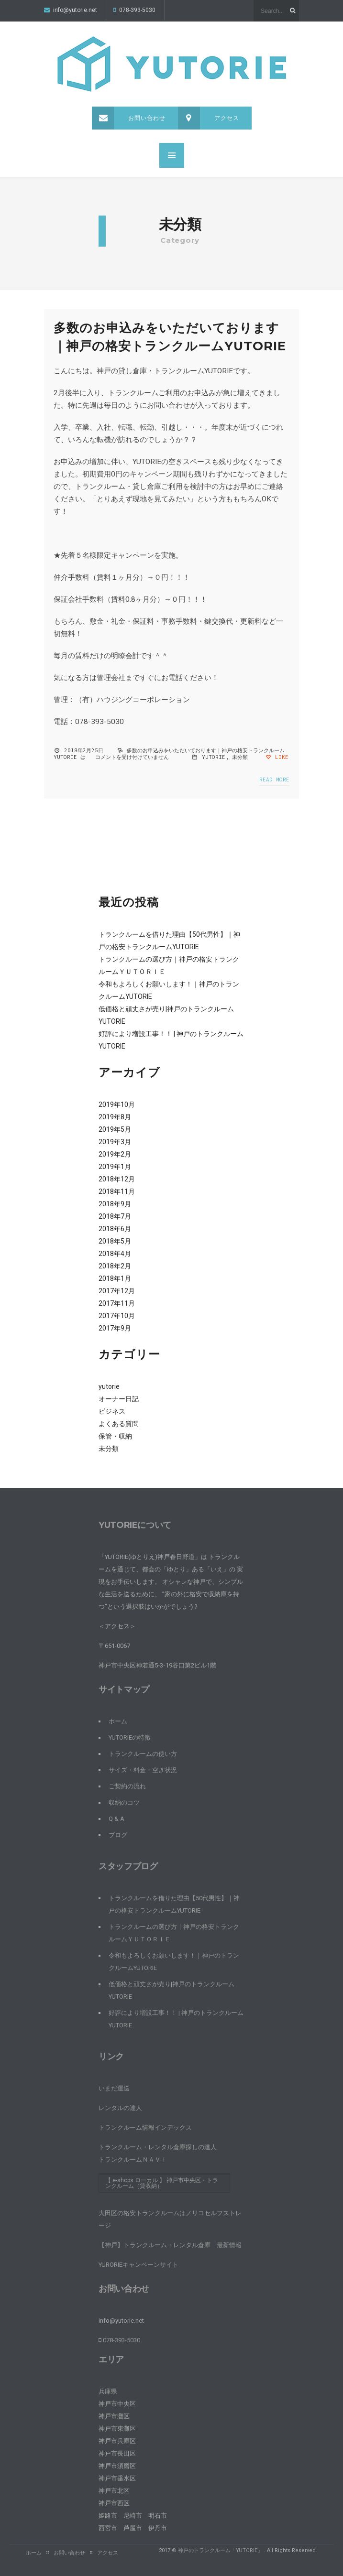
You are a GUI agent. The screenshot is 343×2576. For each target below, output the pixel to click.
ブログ (118, 1835)
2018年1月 (115, 1278)
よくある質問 (119, 1424)
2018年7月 (115, 1216)
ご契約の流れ (127, 1786)
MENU (171, 155)
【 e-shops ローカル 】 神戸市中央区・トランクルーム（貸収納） (161, 2183)
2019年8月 (115, 1117)
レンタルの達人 (120, 2107)
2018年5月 (115, 1241)
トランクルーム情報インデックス (145, 2127)
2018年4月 (115, 1253)
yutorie (213, 757)
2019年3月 (115, 1142)
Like (276, 757)
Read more (274, 779)
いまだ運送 (114, 2088)
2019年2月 (115, 1154)
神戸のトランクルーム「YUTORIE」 (221, 2550)
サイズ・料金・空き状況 (143, 1770)
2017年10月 (117, 1316)
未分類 (240, 757)
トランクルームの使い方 (143, 1753)
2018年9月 (115, 1204)
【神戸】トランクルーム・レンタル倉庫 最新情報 (170, 2245)
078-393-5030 (134, 10)
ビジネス (112, 1411)
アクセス (208, 118)
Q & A (116, 1818)
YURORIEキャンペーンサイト (138, 2264)
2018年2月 (115, 1266)
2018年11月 (117, 1191)
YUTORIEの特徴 (130, 1737)
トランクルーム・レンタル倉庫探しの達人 (158, 2147)
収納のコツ (124, 1802)
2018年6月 (115, 1229)
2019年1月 (115, 1166)
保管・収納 (115, 1436)
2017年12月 (117, 1291)
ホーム (118, 1721)
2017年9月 (115, 1328)
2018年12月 (117, 1179)
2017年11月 (117, 1303)
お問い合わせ (129, 118)
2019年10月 (117, 1104)
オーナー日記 (119, 1399)
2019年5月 (115, 1129)
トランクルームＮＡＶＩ (133, 2159)
